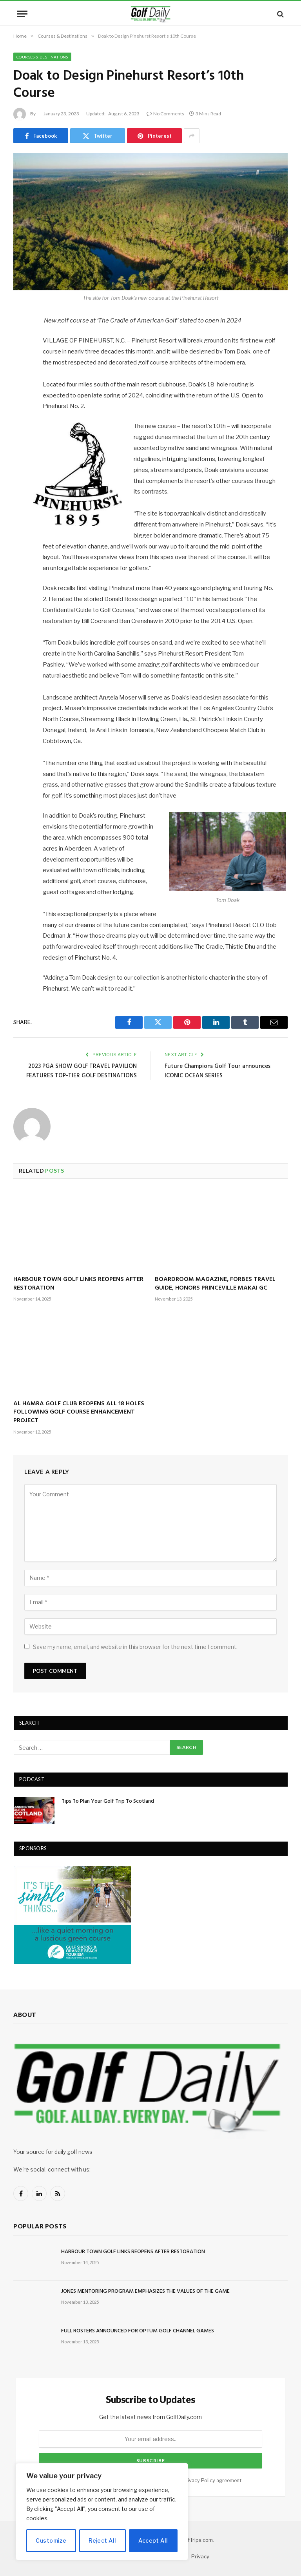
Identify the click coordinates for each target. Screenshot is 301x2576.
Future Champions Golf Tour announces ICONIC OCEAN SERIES (217, 1071)
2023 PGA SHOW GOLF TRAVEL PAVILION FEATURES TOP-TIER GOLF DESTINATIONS (81, 1071)
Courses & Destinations (42, 57)
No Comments (165, 114)
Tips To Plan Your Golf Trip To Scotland (108, 1801)
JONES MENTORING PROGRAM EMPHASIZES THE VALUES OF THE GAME (145, 2291)
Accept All (153, 2540)
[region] (102, 2511)
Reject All (102, 2540)
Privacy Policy (198, 2480)
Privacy (200, 2556)
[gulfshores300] (72, 1961)
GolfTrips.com (196, 2540)
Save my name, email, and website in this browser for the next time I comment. (135, 1646)
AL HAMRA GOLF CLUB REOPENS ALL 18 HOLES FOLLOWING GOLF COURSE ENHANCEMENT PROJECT (78, 1412)
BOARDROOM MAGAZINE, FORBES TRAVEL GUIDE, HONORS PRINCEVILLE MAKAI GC (215, 1284)
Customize (51, 2540)
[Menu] (22, 14)
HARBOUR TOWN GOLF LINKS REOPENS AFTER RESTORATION (78, 1284)
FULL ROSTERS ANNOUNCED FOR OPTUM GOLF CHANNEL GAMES (137, 2331)
